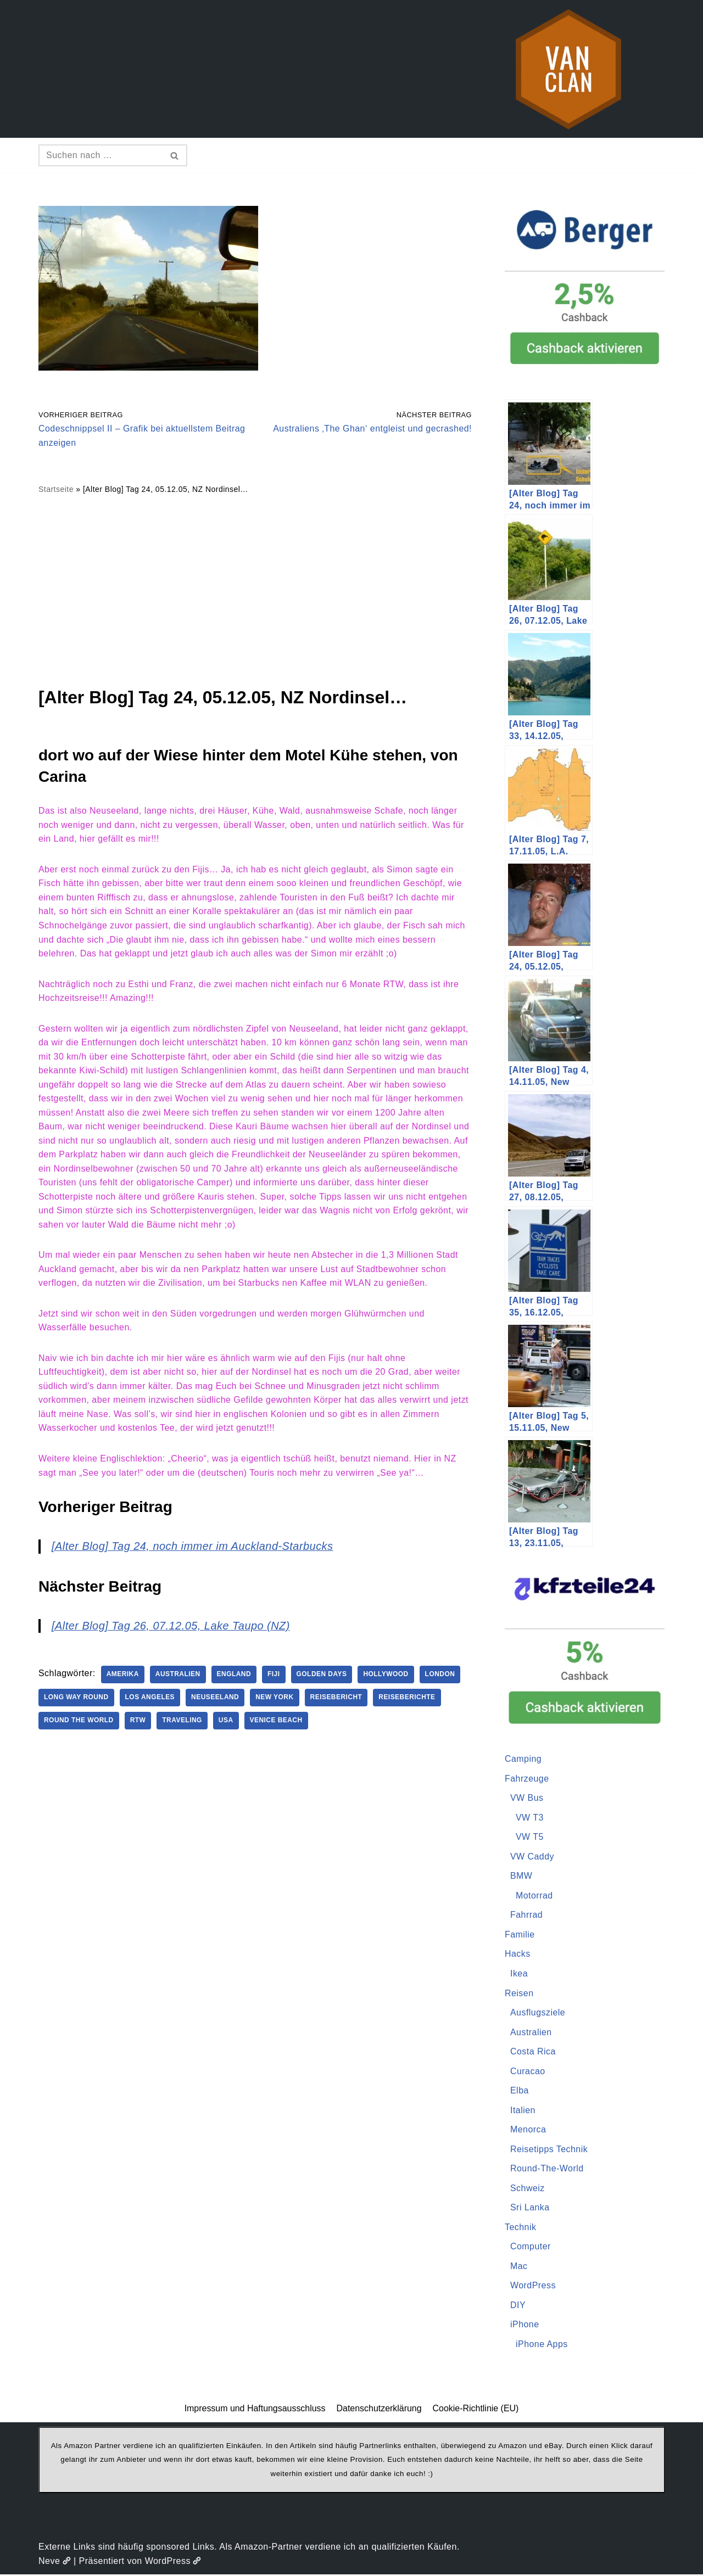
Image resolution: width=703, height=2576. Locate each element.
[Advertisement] (255, 590)
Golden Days (323, 1677)
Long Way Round (76, 1700)
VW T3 (530, 1817)
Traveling (183, 1723)
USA (226, 1723)
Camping (523, 1758)
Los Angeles (150, 1700)
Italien (522, 2110)
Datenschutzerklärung (379, 2410)
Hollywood (387, 1677)
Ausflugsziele (538, 2013)
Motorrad (534, 1896)
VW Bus (527, 1798)
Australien (178, 1677)
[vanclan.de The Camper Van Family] (568, 69)
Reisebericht (337, 1700)
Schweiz (527, 2189)
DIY (518, 2306)
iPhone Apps (542, 2345)
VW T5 (530, 1837)
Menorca (528, 2130)
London (442, 1677)
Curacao (527, 2071)
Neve (54, 2562)
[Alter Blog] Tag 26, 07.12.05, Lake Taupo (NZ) (171, 1628)
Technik (521, 2228)
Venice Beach (277, 1723)
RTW (139, 1723)
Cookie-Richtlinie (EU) (476, 2410)
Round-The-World (547, 2169)
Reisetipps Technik (549, 2149)
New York (275, 1700)
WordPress (533, 2287)
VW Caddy (532, 1856)
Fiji (275, 1677)
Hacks (518, 1954)
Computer (530, 2247)
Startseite (56, 489)
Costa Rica (533, 2052)
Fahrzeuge (527, 1778)
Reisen (519, 1993)
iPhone (524, 2326)
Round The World (79, 1723)
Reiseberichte (408, 1700)
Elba (519, 2091)
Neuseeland (216, 1700)
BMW (521, 1876)
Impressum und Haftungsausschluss (255, 2410)
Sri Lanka (530, 2208)
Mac (519, 2267)
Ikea (519, 1974)
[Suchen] (100, 155)
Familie (520, 1935)
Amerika (123, 1677)
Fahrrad (526, 1915)
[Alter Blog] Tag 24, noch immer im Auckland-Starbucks (193, 1548)
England (234, 1677)
